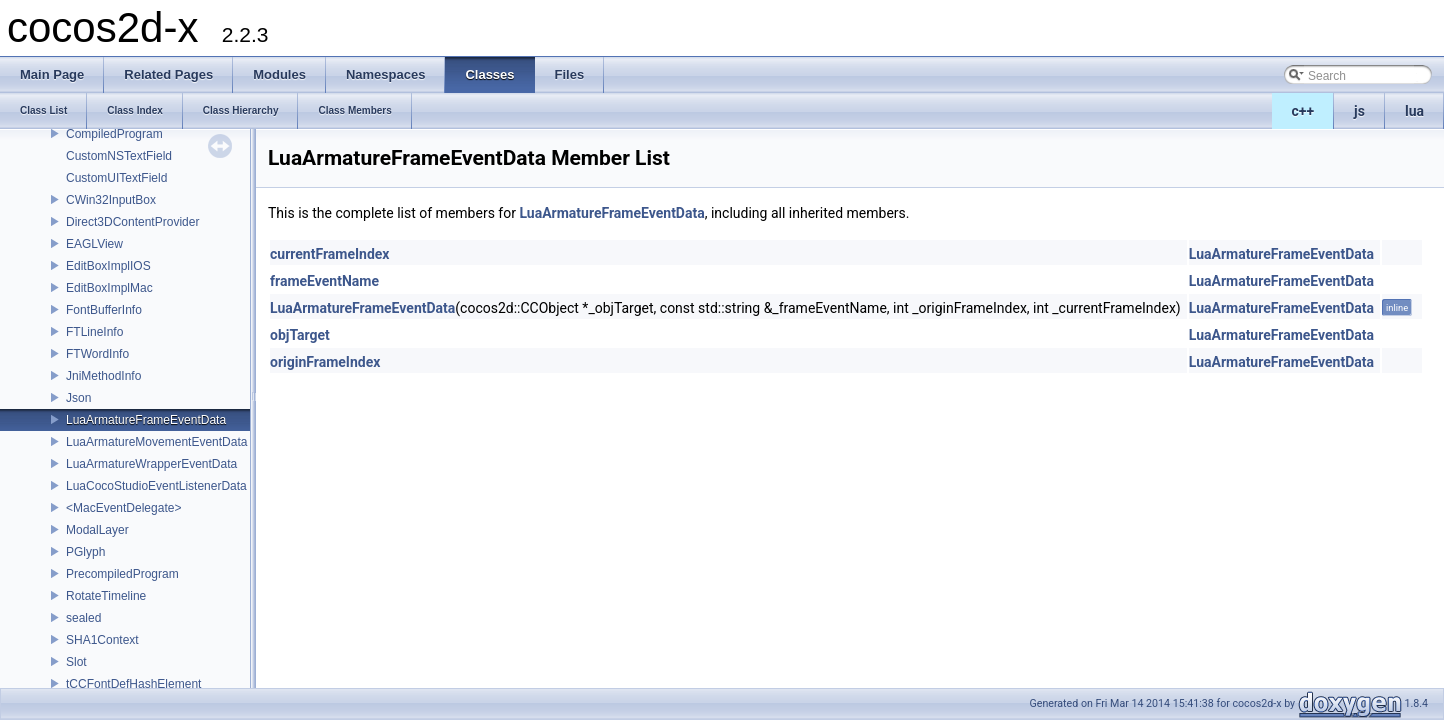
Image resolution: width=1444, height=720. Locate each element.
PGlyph (85, 552)
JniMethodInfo (103, 376)
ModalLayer (97, 530)
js (1359, 111)
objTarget (300, 335)
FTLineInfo (94, 332)
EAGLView (94, 244)
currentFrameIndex (330, 254)
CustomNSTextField (119, 156)
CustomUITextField (116, 178)
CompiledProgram (114, 134)
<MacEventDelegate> (123, 508)
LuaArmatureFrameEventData (146, 420)
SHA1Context (102, 640)
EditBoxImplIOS (108, 266)
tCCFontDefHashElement (133, 684)
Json (78, 398)
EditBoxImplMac (109, 288)
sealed (83, 618)
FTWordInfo (97, 354)
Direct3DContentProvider (132, 222)
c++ (1303, 111)
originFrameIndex (325, 362)
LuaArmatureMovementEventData (156, 442)
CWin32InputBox (111, 200)
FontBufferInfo (104, 310)
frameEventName (324, 281)
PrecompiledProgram (122, 574)
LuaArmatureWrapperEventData (151, 464)
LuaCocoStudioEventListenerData (156, 486)
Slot (76, 662)
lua (1414, 111)
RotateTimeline (106, 596)
